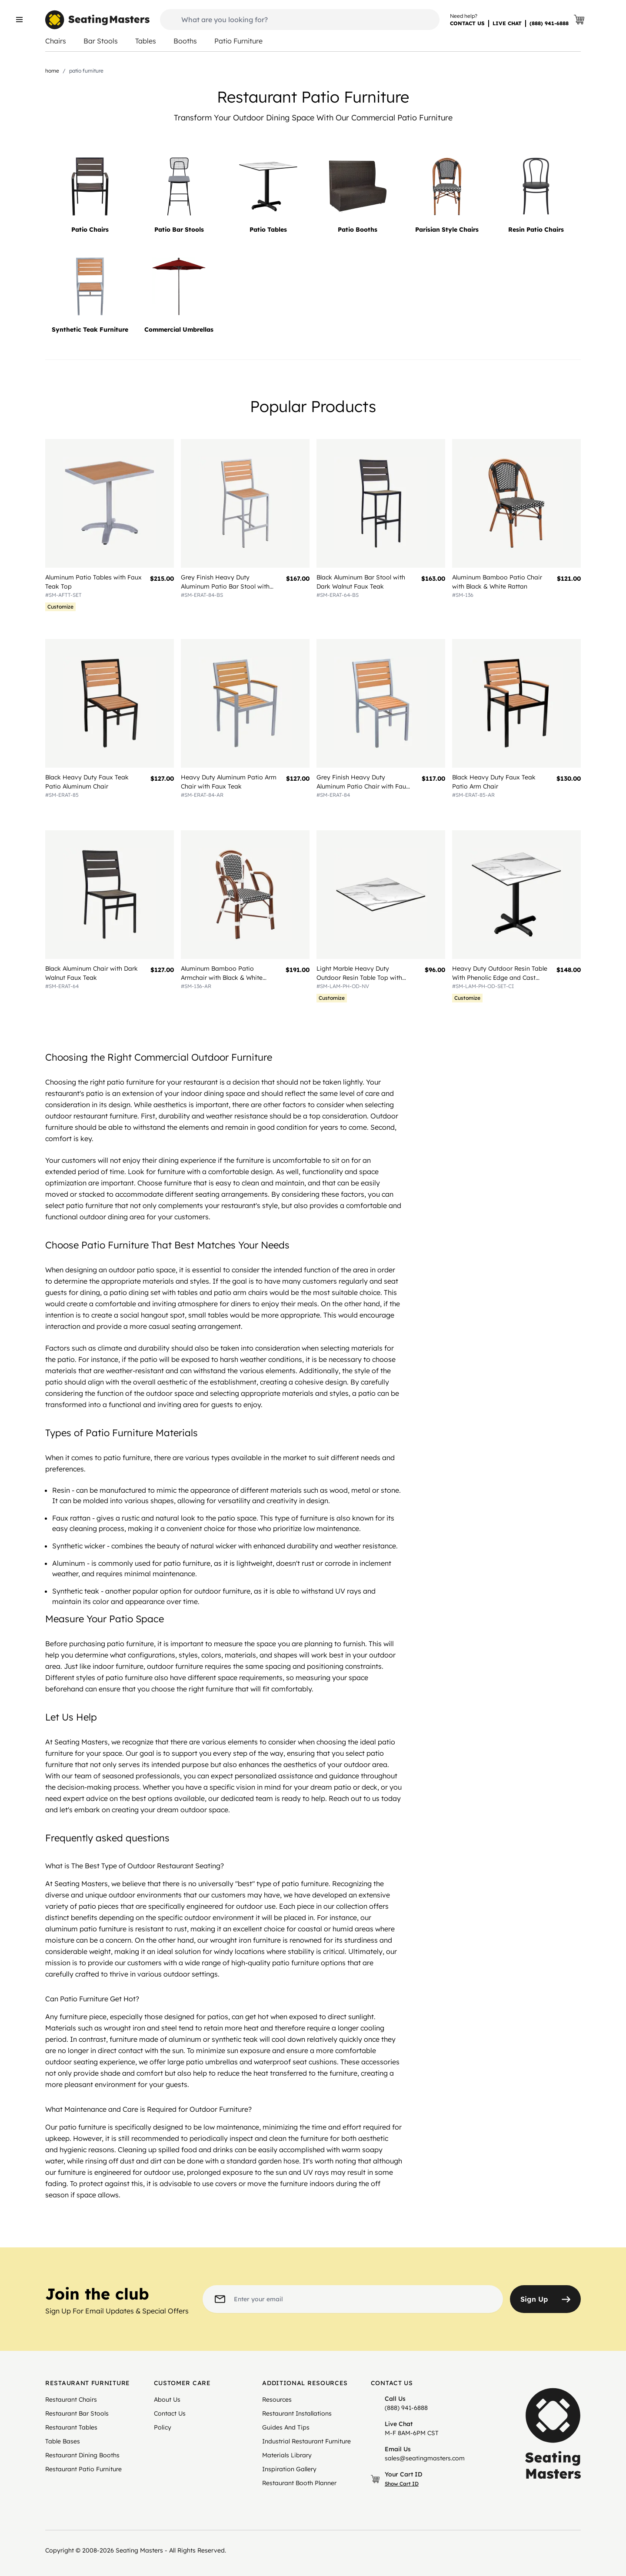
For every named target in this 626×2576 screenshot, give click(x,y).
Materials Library (287, 2455)
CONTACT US (467, 23)
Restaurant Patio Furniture (83, 2469)
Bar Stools (100, 41)
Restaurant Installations (297, 2413)
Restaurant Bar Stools (77, 2413)
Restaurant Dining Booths (82, 2455)
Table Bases (62, 2441)
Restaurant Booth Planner (299, 2483)
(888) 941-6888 (549, 23)
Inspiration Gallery (289, 2469)
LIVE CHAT (507, 23)
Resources (277, 2399)
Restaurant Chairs (71, 2399)
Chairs (55, 41)
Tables (145, 41)
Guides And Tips (286, 2427)
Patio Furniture (238, 41)
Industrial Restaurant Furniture (306, 2441)
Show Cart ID (402, 2483)
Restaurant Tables (71, 2427)
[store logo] (97, 20)
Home (52, 70)
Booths (185, 41)
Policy (162, 2427)
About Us (167, 2399)
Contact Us (170, 2413)
